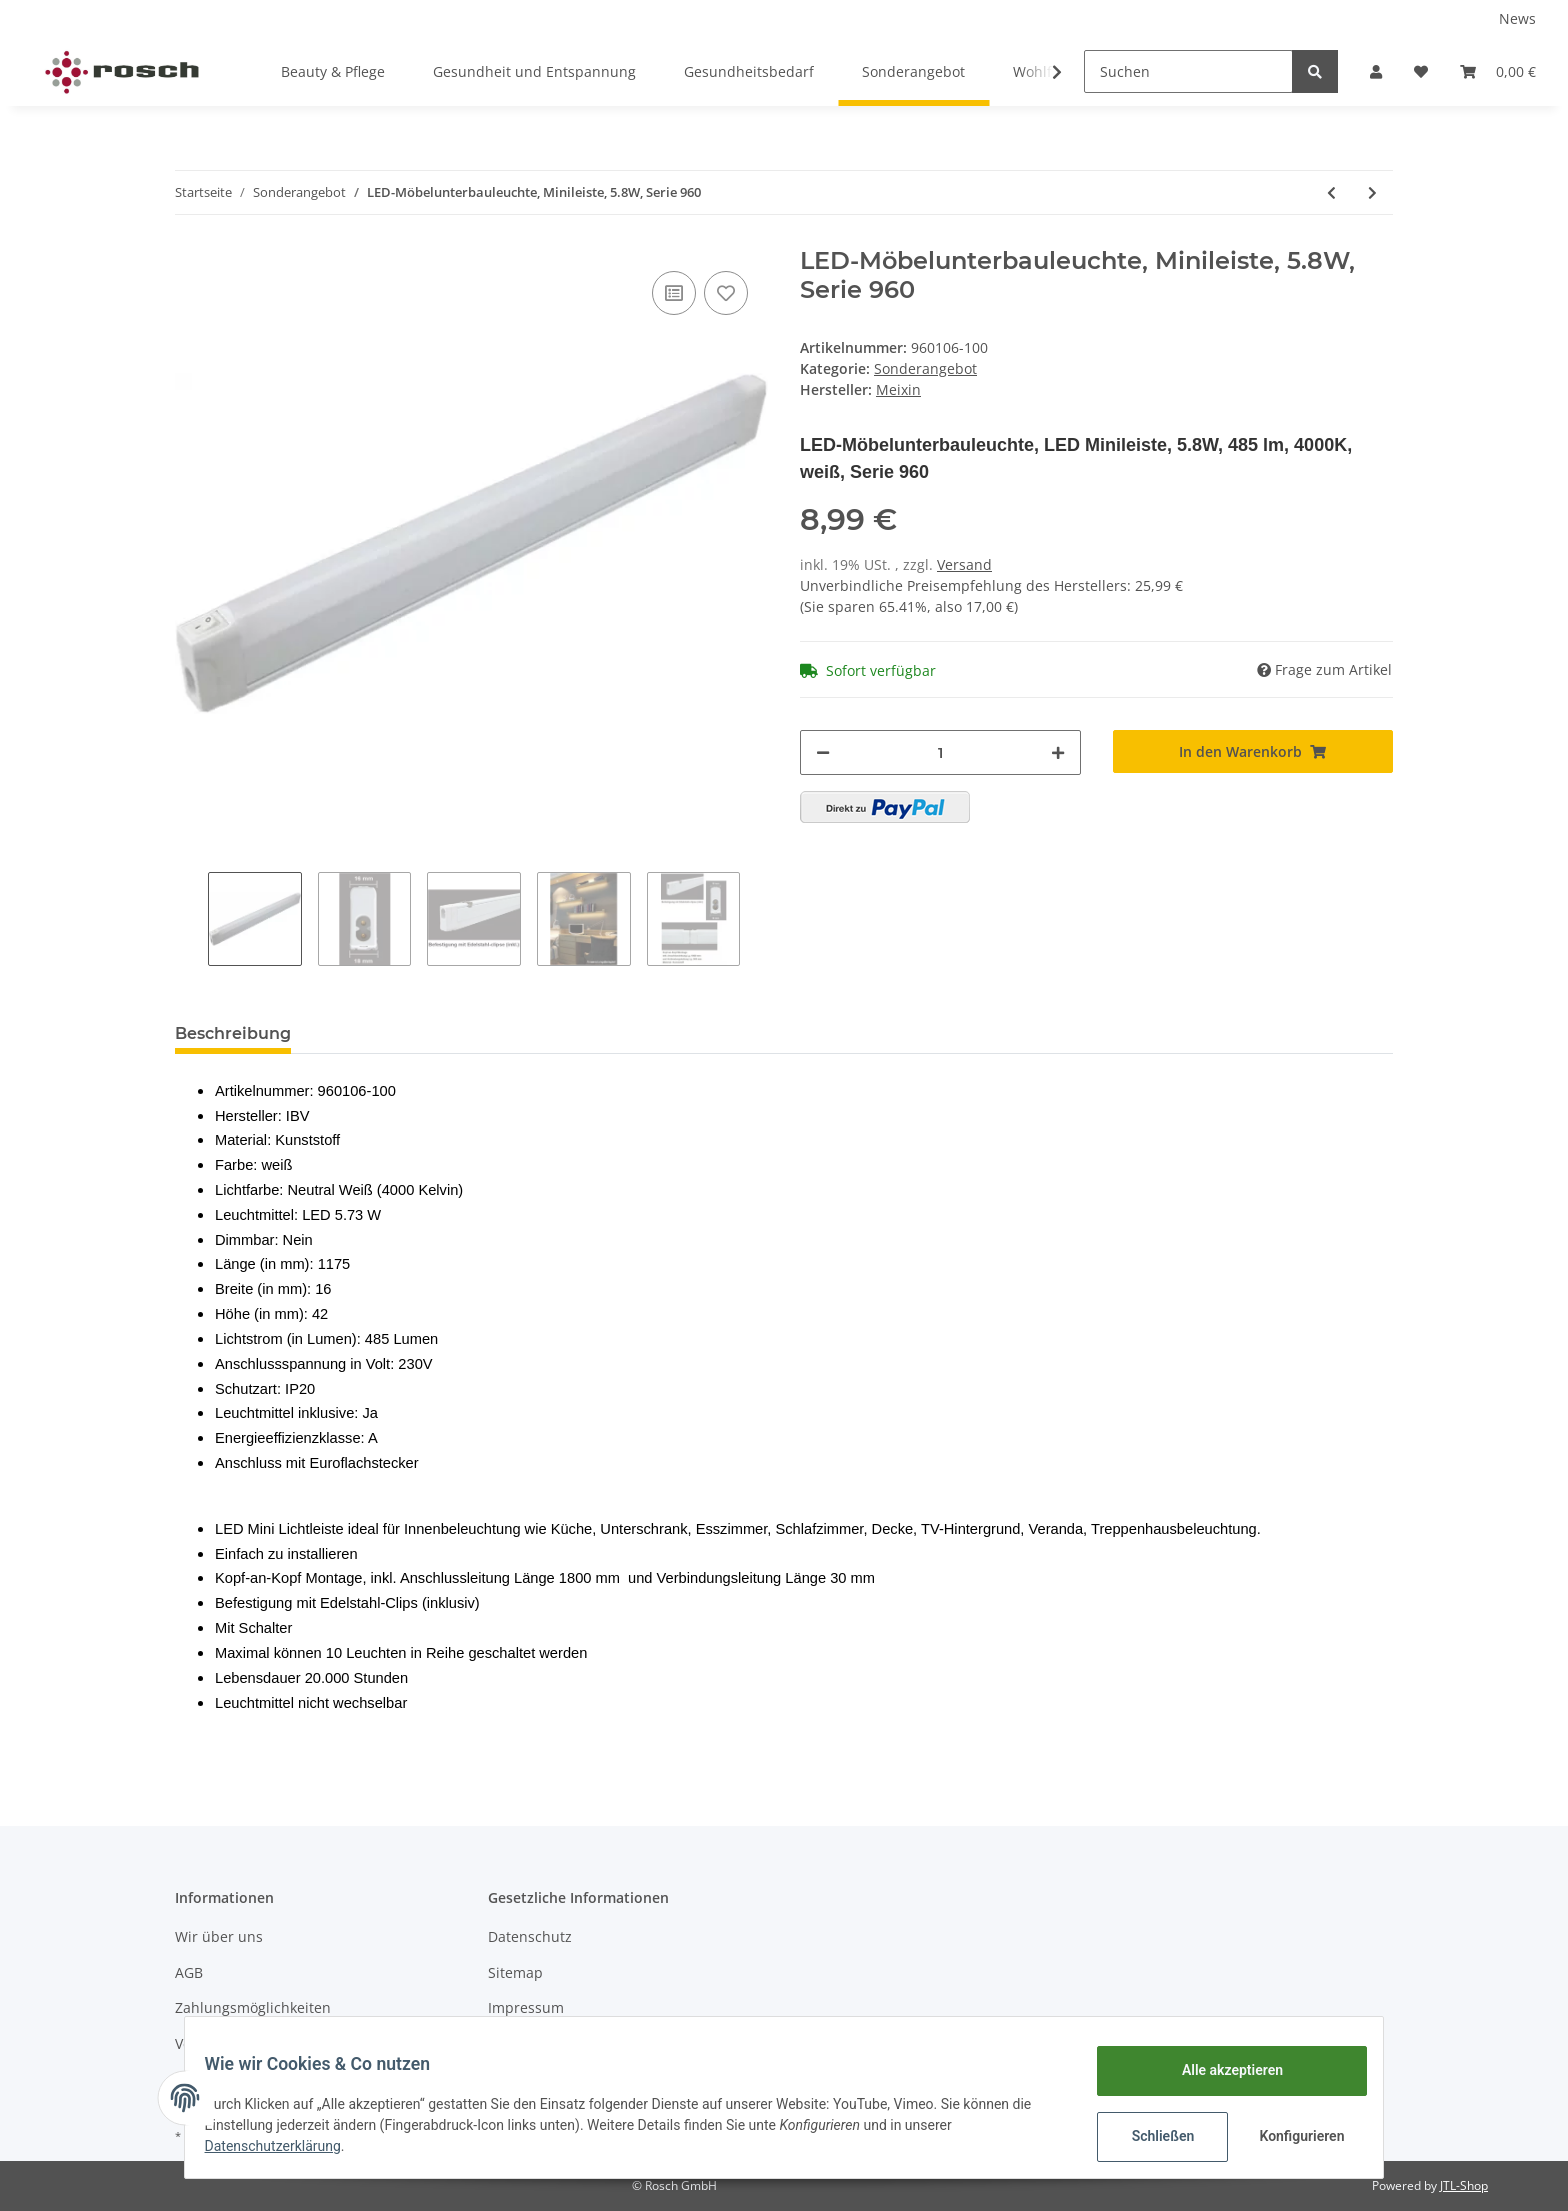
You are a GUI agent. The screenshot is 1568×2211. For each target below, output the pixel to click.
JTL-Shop (1464, 2185)
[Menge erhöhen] (1058, 752)
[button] (1376, 71)
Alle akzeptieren (1219, 2070)
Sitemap (515, 1972)
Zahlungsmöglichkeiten (253, 2007)
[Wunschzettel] (1421, 71)
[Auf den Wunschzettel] (726, 293)
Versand (964, 564)
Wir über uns (219, 1936)
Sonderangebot (925, 368)
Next (756, 919)
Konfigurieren (1291, 2136)
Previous (191, 919)
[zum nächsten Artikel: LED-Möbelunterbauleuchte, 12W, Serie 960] (1372, 192)
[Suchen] (1188, 71)
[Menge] (940, 752)
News (1517, 18)
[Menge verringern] (823, 752)
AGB (189, 1972)
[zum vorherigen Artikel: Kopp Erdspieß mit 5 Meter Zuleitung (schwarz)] (1331, 192)
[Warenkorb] (1498, 71)
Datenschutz (530, 1936)
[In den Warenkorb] (1253, 751)
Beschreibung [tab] (233, 1033)
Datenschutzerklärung (285, 2146)
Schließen (1150, 2136)
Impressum (526, 2007)
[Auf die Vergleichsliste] (674, 293)
